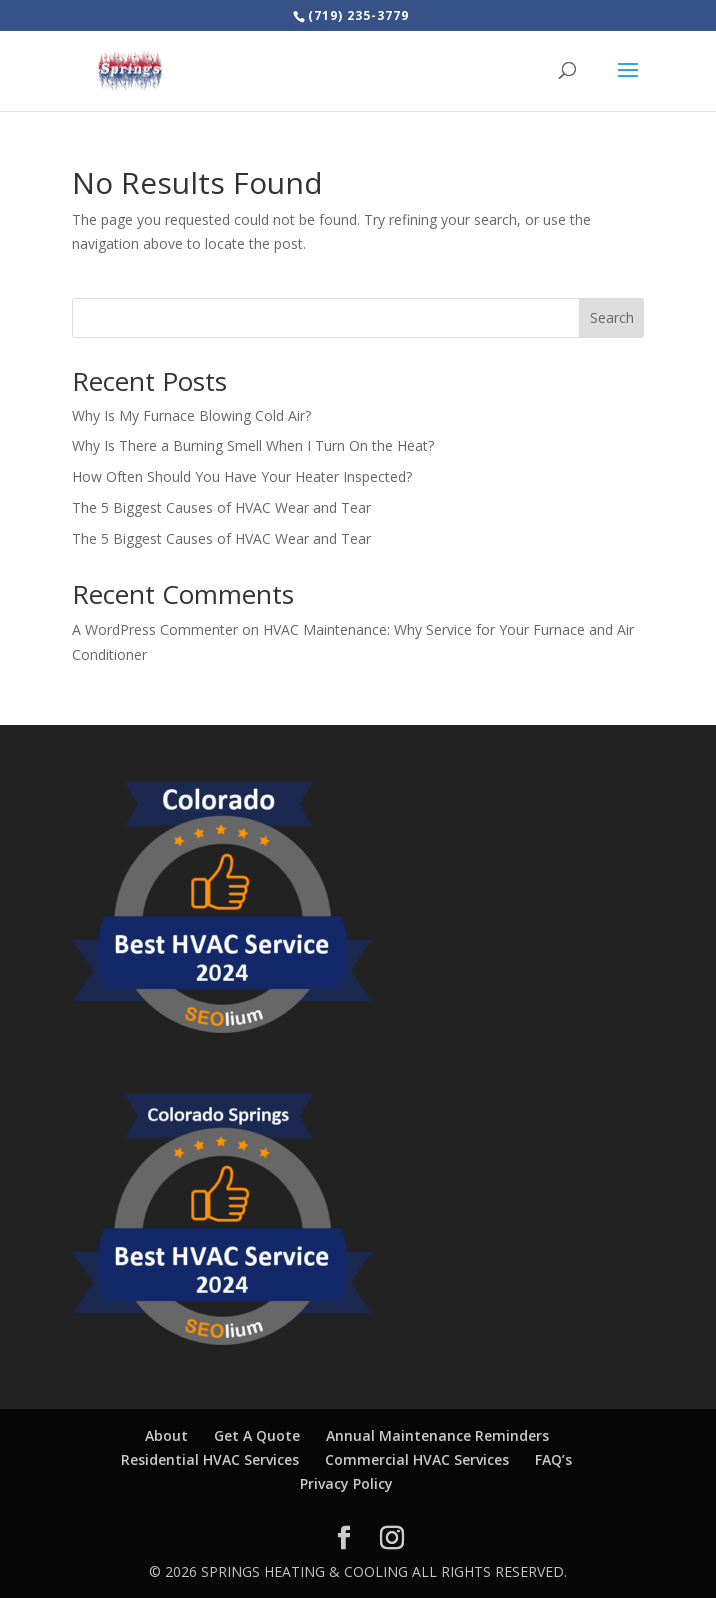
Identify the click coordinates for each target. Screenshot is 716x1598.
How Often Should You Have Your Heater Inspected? (242, 476)
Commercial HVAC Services (417, 1459)
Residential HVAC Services (210, 1459)
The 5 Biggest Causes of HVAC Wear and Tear (221, 507)
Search (612, 317)
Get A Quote (257, 1435)
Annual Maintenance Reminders (437, 1435)
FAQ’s (553, 1459)
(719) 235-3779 (358, 15)
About (166, 1435)
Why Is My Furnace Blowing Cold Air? (191, 415)
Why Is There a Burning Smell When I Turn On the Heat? (253, 445)
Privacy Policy (346, 1483)
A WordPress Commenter (155, 629)
